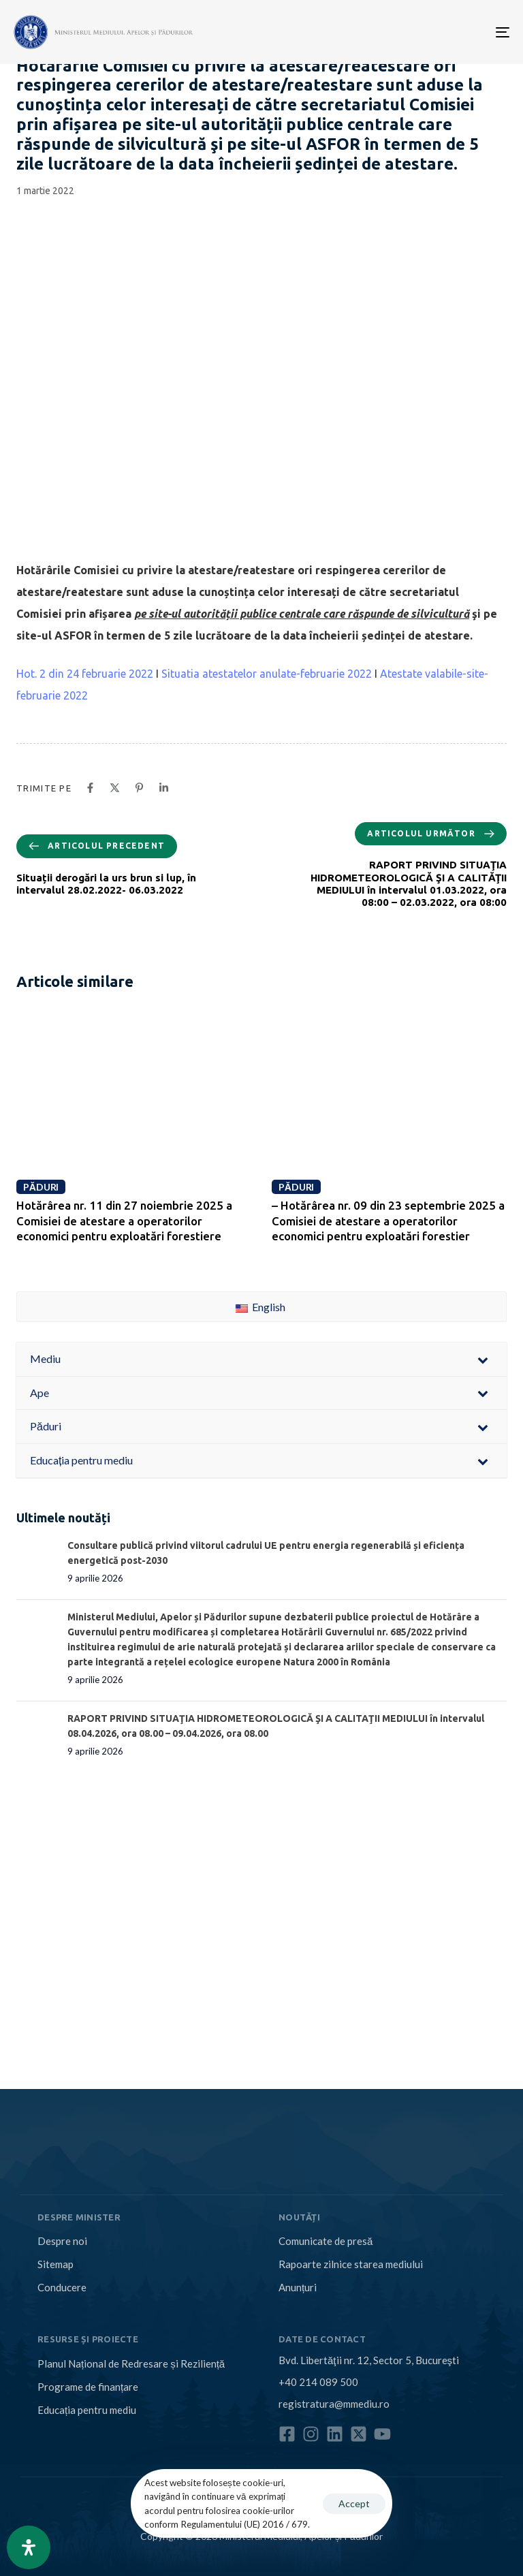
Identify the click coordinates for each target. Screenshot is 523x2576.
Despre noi (62, 2241)
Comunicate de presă (326, 2241)
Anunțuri (298, 2287)
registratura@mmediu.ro (334, 2404)
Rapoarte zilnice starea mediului (351, 2264)
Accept (354, 2503)
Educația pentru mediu (86, 2410)
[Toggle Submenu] (483, 1359)
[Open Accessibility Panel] (28, 2547)
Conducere (61, 2287)
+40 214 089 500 (318, 2382)
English (260, 1306)
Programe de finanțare (87, 2387)
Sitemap (55, 2264)
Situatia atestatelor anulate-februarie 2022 (266, 673)
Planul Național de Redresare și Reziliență (131, 2363)
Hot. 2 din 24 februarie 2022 (84, 673)
